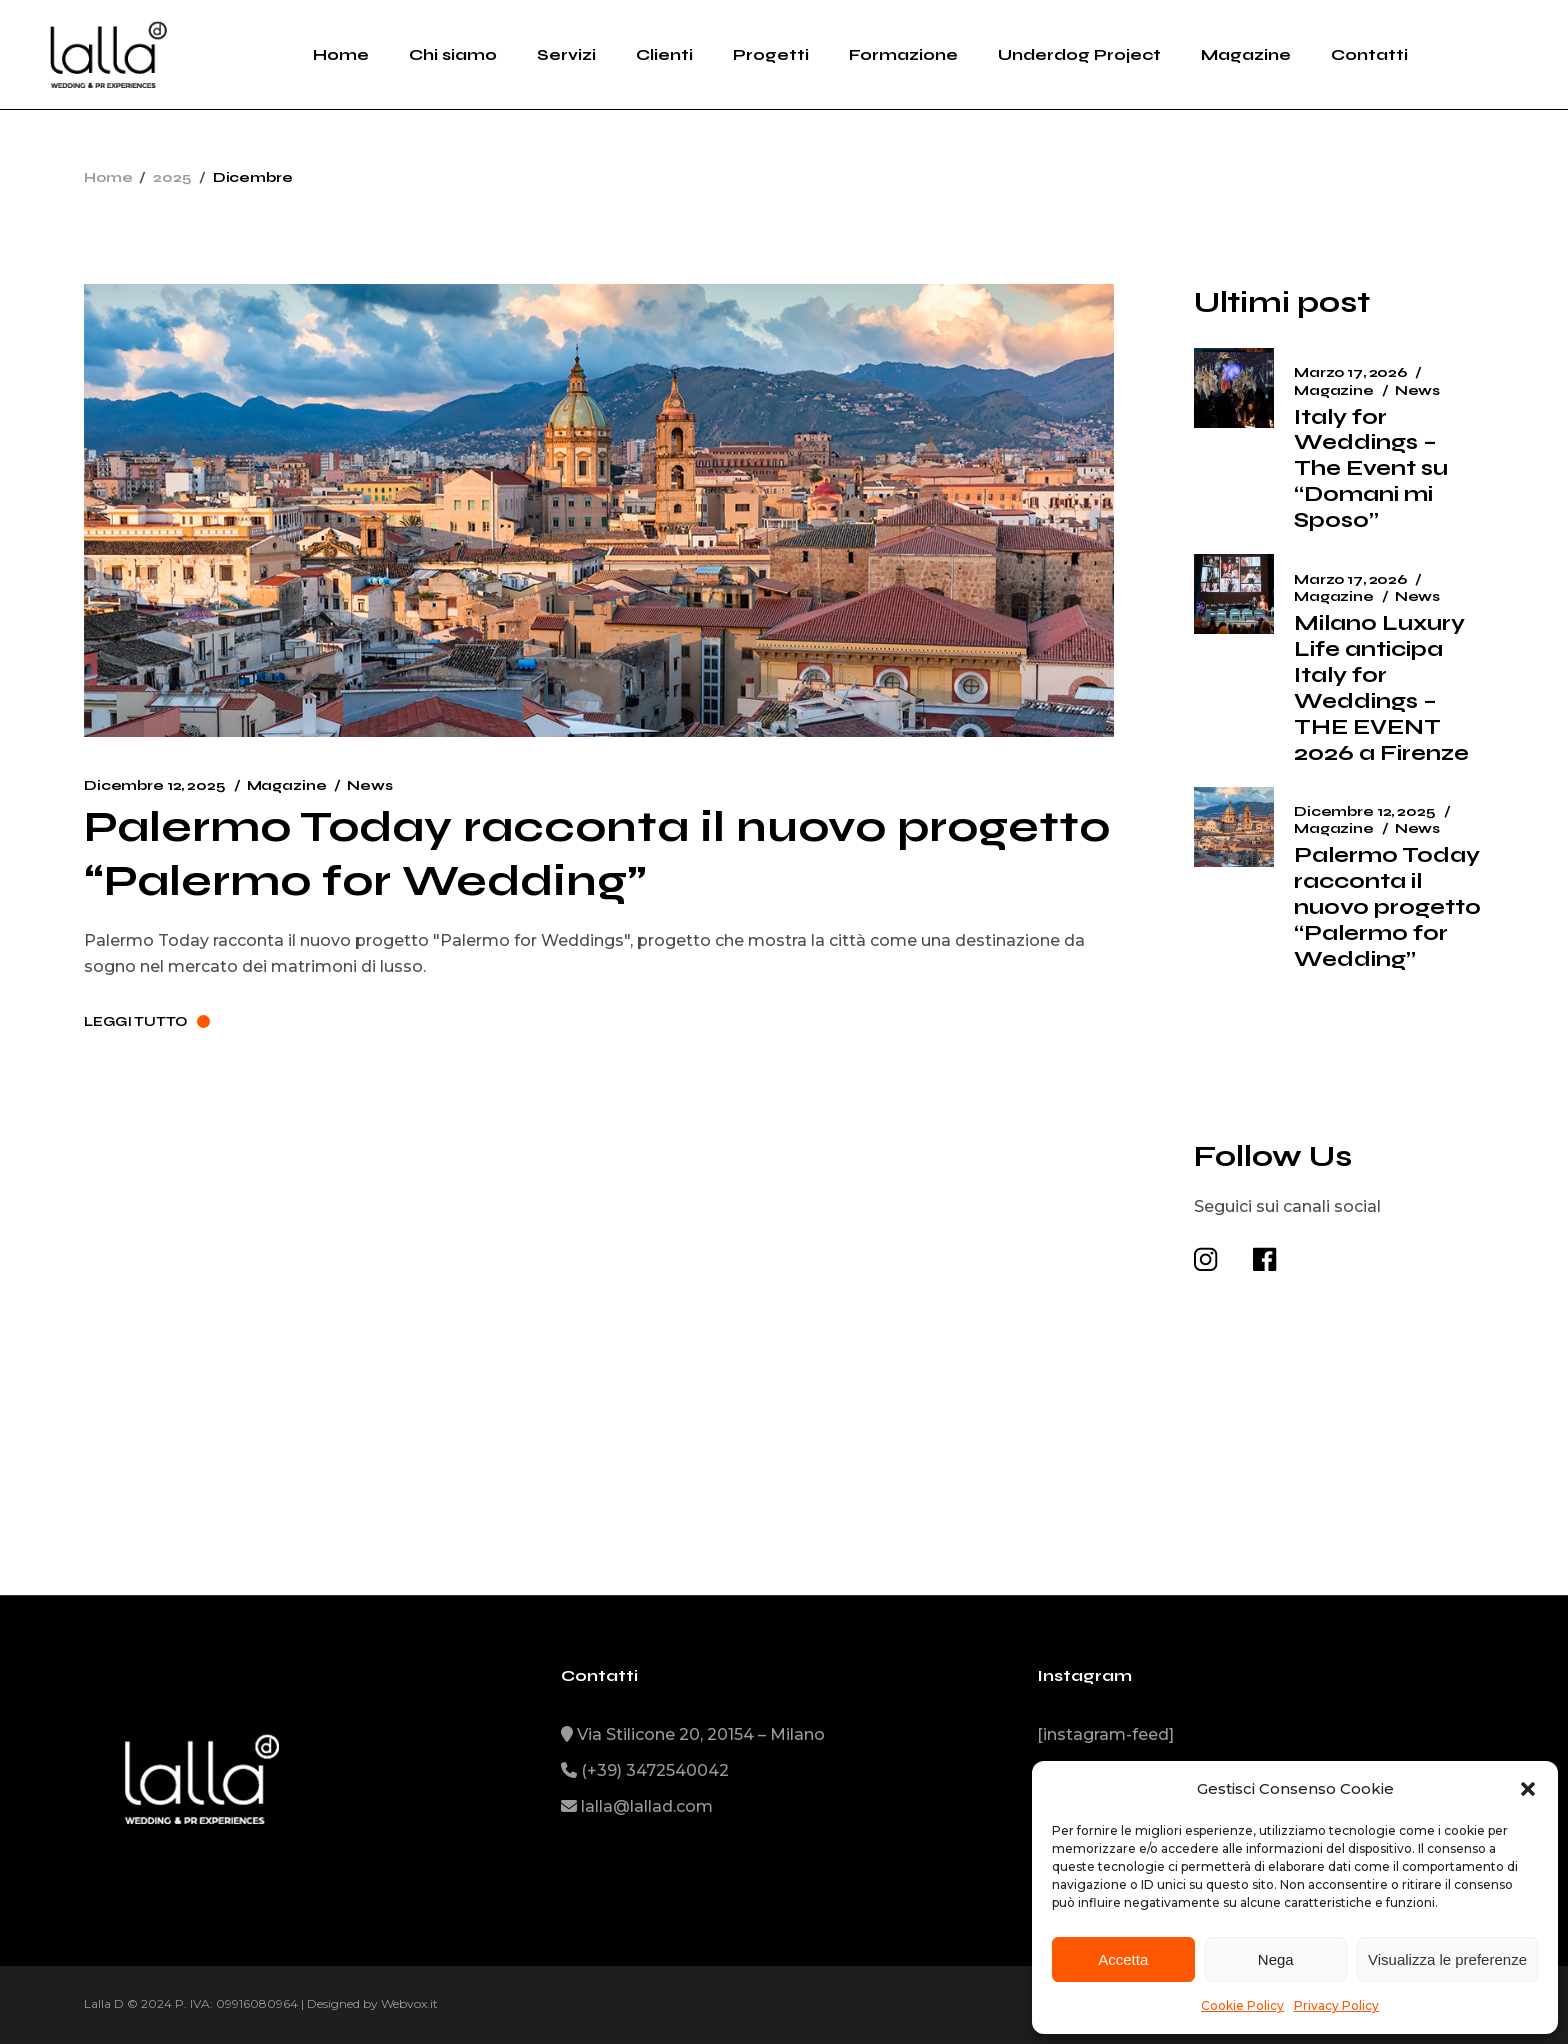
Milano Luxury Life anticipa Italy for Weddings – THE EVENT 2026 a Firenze (1381, 688)
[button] (1528, 1789)
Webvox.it (409, 2003)
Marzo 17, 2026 (1350, 372)
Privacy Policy (1336, 2005)
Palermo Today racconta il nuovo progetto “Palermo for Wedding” (597, 853)
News (369, 785)
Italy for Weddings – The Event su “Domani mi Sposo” (1371, 469)
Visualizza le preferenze (1447, 1959)
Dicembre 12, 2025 (155, 785)
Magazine (287, 785)
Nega (1276, 1959)
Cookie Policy (1242, 2005)
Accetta (1123, 1959)
